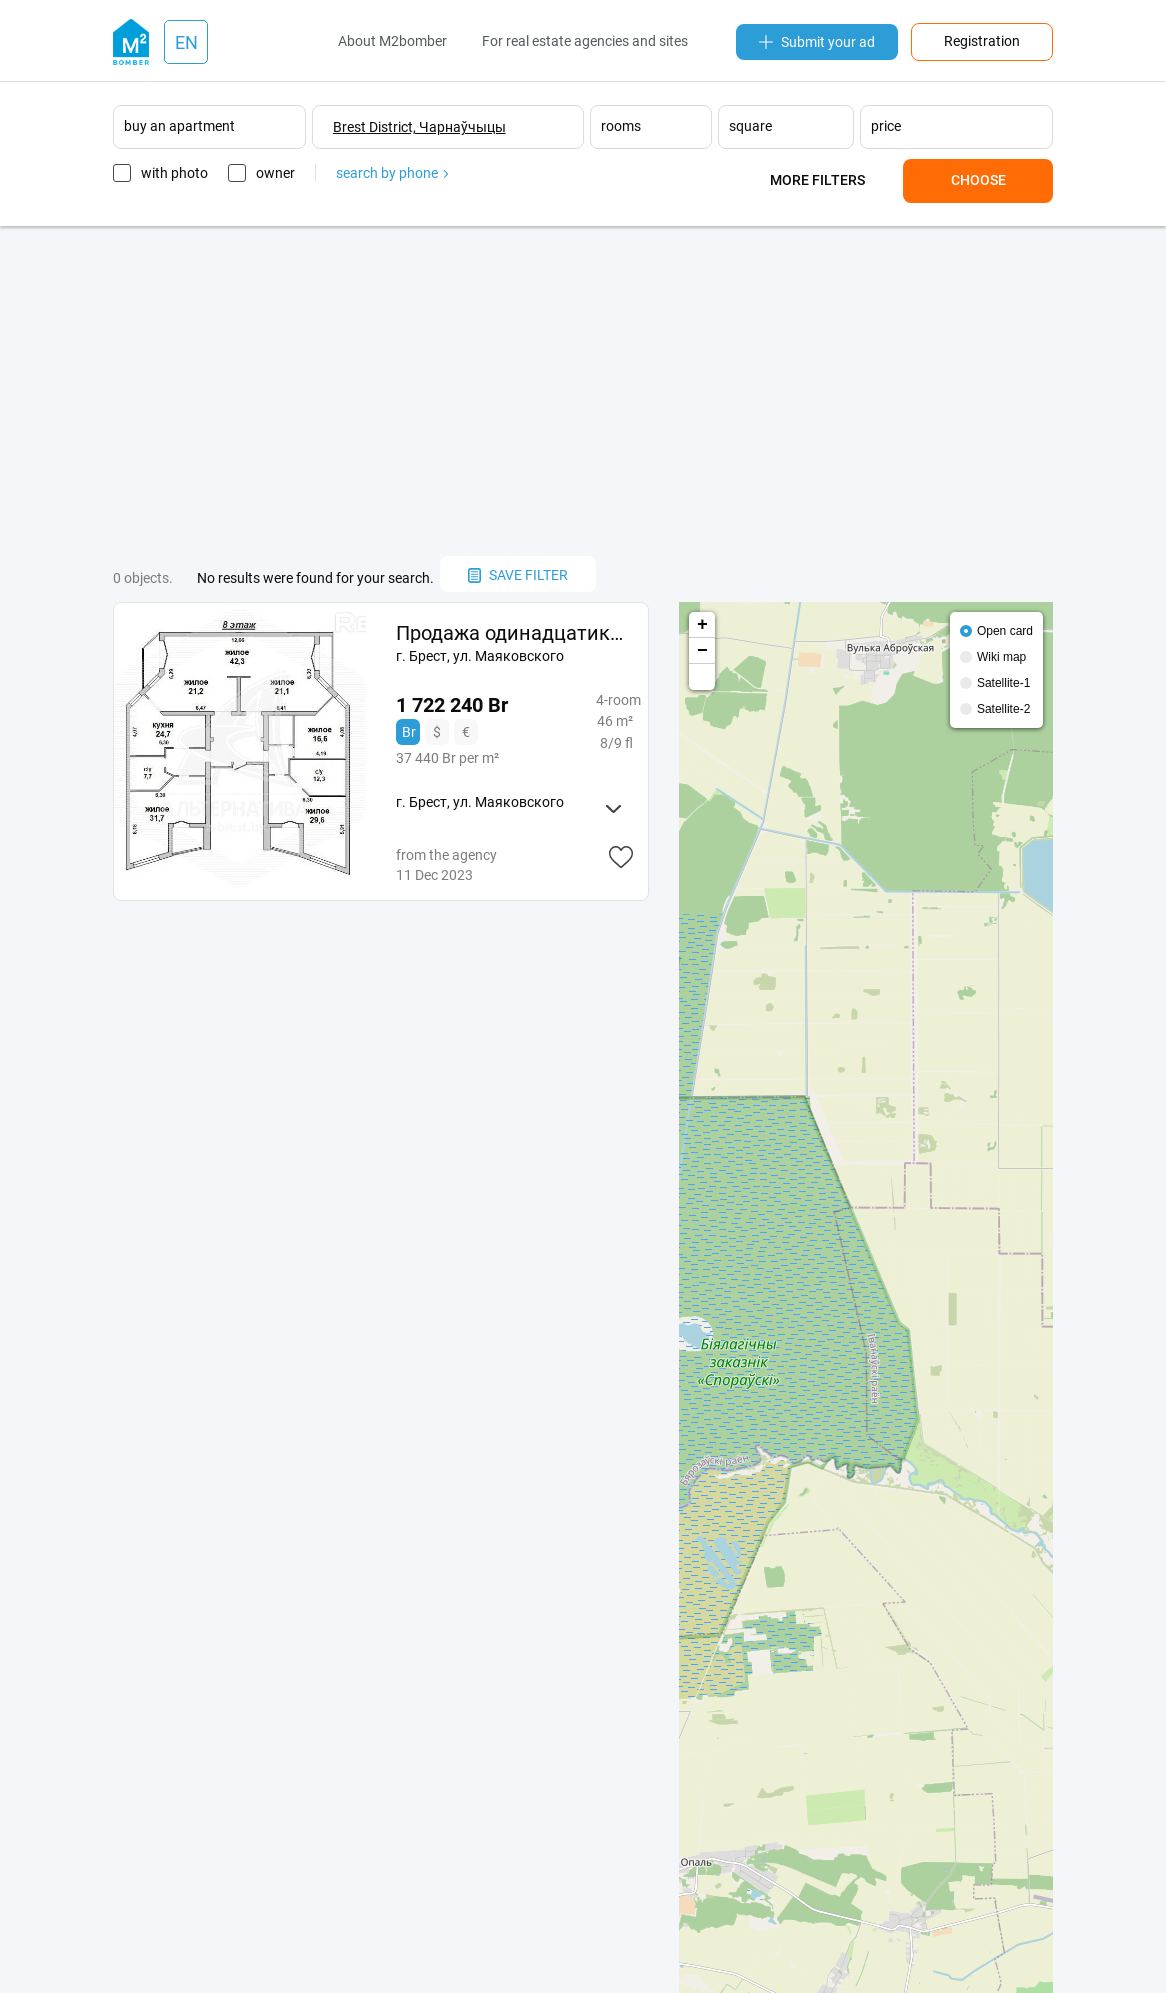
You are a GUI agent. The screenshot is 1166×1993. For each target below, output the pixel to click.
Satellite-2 (1003, 709)
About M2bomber (392, 41)
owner (275, 173)
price (886, 126)
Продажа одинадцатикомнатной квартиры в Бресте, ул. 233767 (514, 633)
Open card (1005, 631)
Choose (978, 180)
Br (409, 732)
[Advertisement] (583, 391)
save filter (518, 575)
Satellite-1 (1003, 683)
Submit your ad (817, 42)
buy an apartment (179, 126)
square (750, 126)
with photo (174, 173)
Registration (982, 41)
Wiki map (1001, 657)
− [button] (702, 651)
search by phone (392, 173)
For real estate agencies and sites (585, 41)
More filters (817, 180)
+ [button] (702, 625)
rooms (621, 126)
